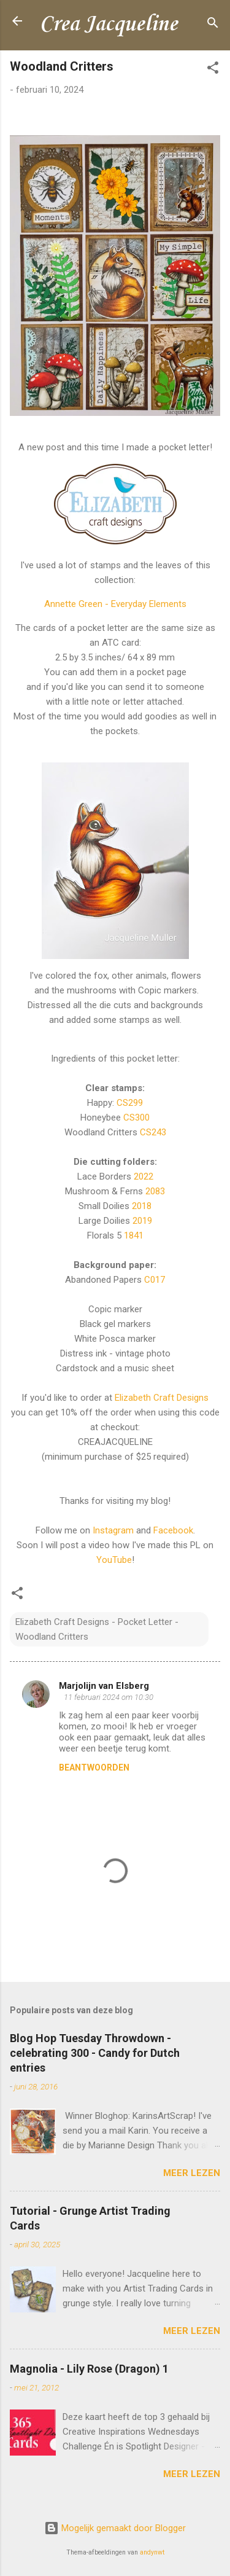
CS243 (153, 1132)
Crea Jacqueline (108, 24)
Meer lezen (191, 2173)
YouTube (114, 1559)
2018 (141, 1206)
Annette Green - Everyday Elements (115, 603)
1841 (134, 1235)
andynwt (152, 2552)
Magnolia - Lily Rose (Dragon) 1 (89, 2368)
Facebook (173, 1530)
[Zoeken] (212, 25)
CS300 (136, 1117)
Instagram (113, 1530)
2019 (142, 1220)
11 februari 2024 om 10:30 (108, 1697)
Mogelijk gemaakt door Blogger (115, 2528)
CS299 (130, 1102)
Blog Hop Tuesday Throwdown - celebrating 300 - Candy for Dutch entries (95, 2053)
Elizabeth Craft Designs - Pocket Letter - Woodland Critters (96, 1629)
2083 (155, 1191)
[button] (212, 69)
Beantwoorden (94, 1767)
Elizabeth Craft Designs (162, 1397)
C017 (154, 1279)
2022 (143, 1176)
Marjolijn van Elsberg (104, 1685)
